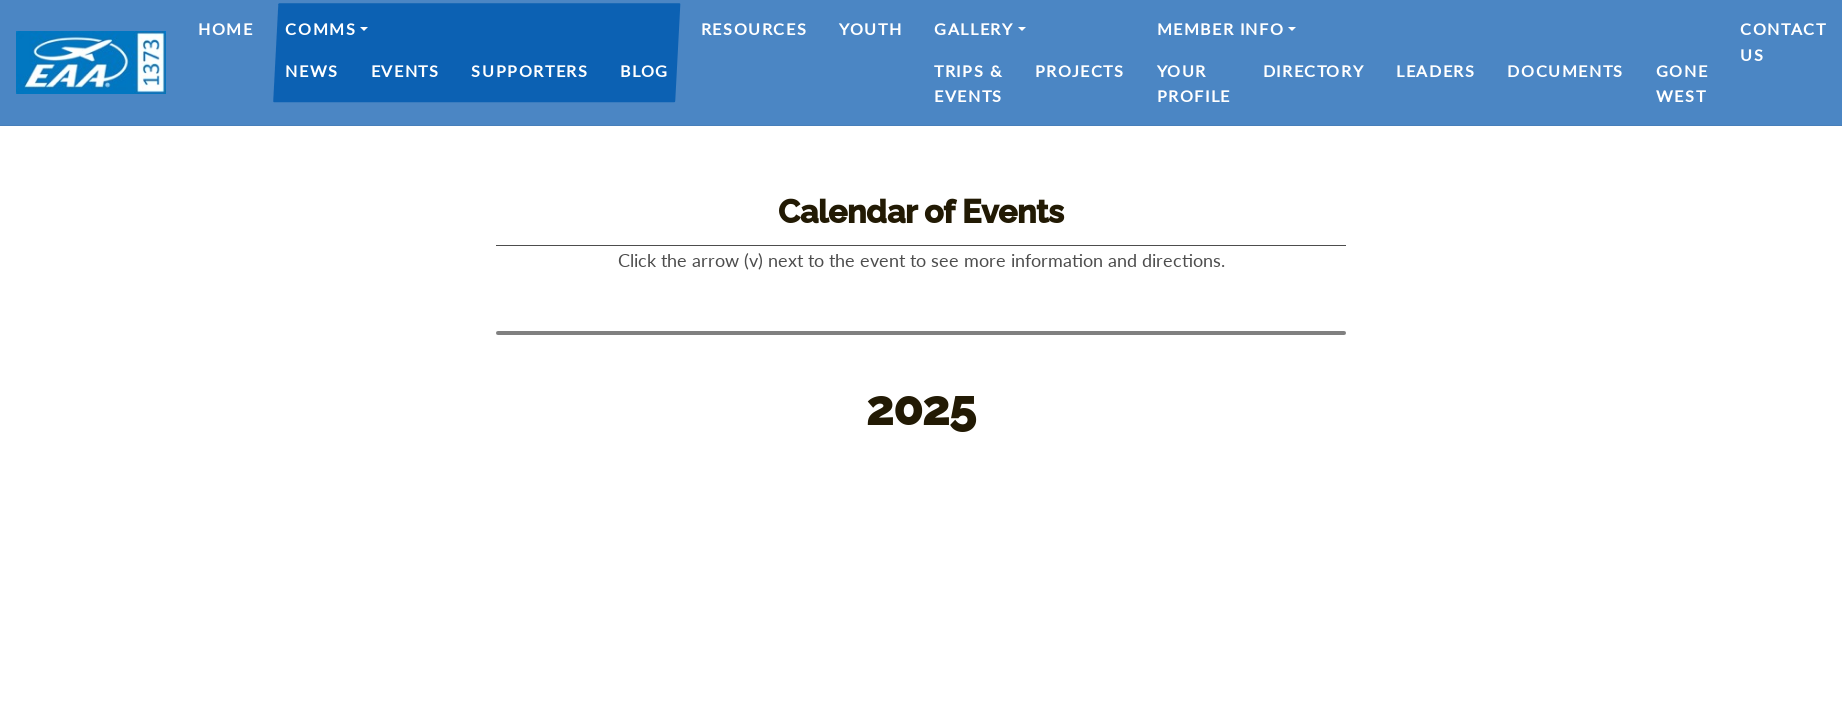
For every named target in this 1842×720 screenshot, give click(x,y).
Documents (1565, 70)
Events (405, 70)
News (311, 70)
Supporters (529, 70)
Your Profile (1194, 83)
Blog (644, 70)
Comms (320, 28)
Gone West (1682, 83)
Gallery (973, 28)
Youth (870, 28)
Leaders (1435, 70)
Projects (1080, 70)
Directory (1313, 70)
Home (225, 28)
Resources (754, 28)
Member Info (1221, 28)
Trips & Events (968, 83)
